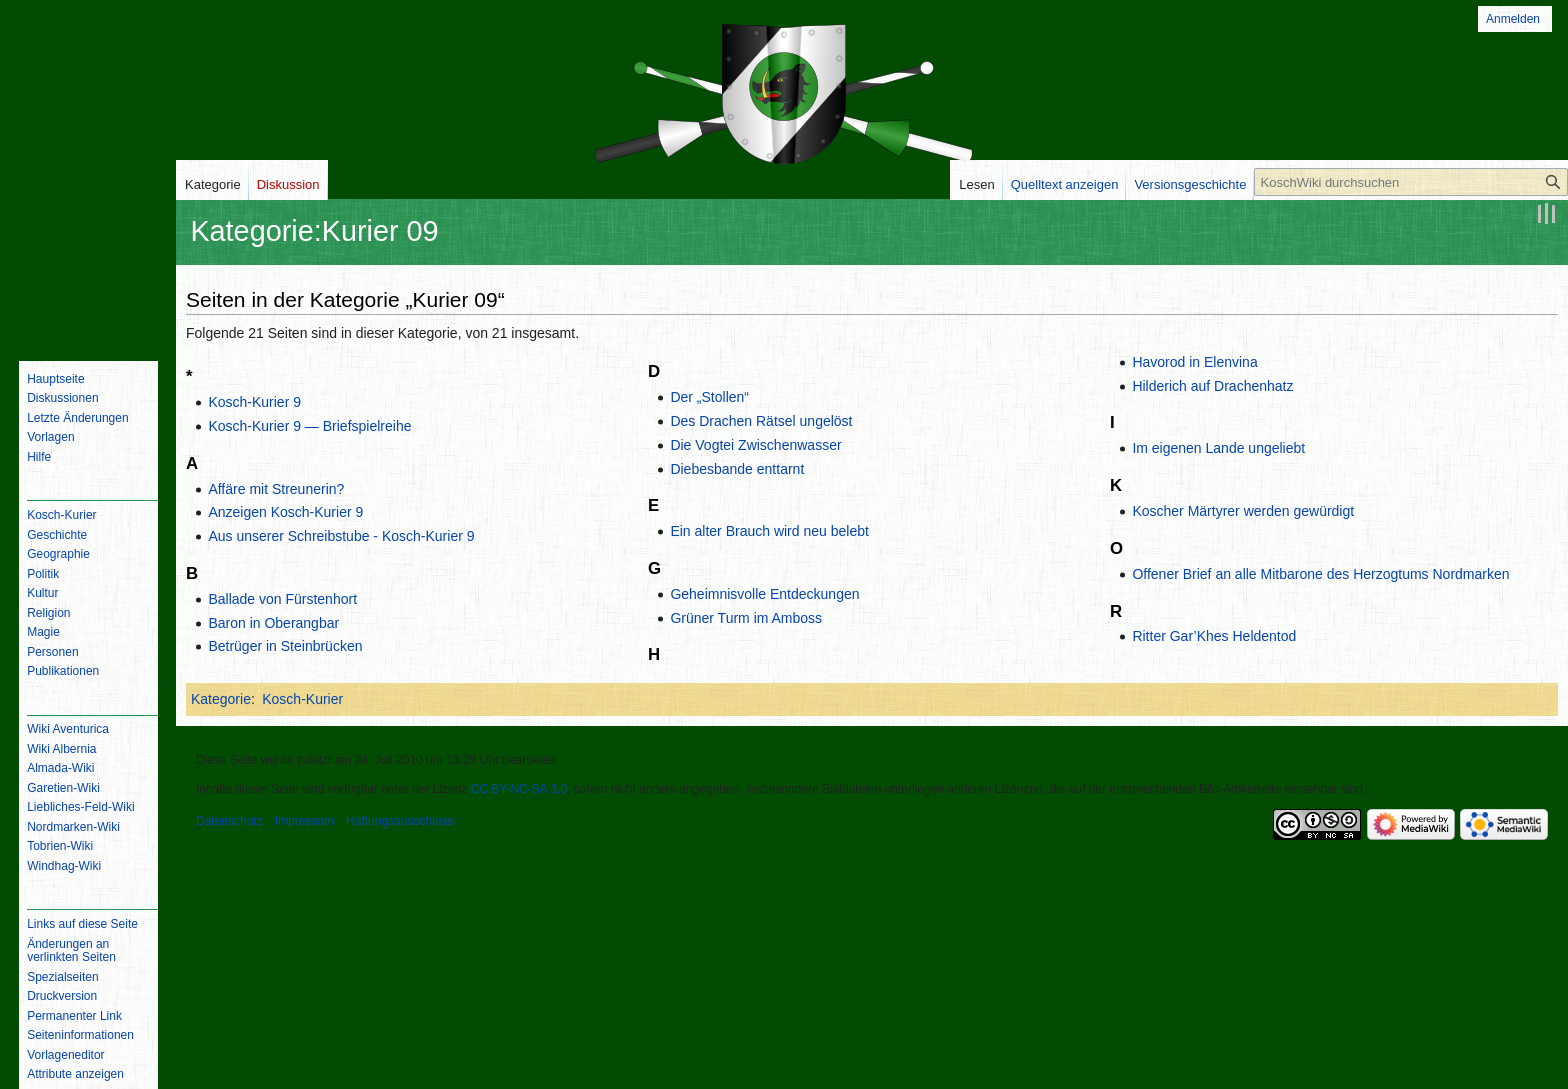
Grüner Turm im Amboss (746, 618)
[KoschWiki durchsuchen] (1411, 182)
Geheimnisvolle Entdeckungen (764, 594)
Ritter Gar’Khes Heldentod (1214, 636)
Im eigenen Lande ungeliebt (1218, 448)
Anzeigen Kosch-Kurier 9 (285, 512)
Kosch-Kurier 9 (254, 402)
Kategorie (221, 699)
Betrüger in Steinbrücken (285, 646)
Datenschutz (229, 821)
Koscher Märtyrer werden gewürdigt (1243, 511)
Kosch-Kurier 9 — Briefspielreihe (309, 426)
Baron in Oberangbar (273, 623)
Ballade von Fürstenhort (282, 599)
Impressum (304, 821)
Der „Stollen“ (709, 397)
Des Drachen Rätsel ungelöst (761, 421)
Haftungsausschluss (399, 821)
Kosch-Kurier (302, 699)
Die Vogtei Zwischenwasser (755, 445)
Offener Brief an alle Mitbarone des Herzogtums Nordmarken (1320, 574)
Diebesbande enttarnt (737, 469)
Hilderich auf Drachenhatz (1212, 386)
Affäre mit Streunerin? (276, 489)
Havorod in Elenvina (1194, 362)
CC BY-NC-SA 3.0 (519, 789)
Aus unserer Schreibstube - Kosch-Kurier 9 (341, 536)
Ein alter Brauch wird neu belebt (769, 531)
